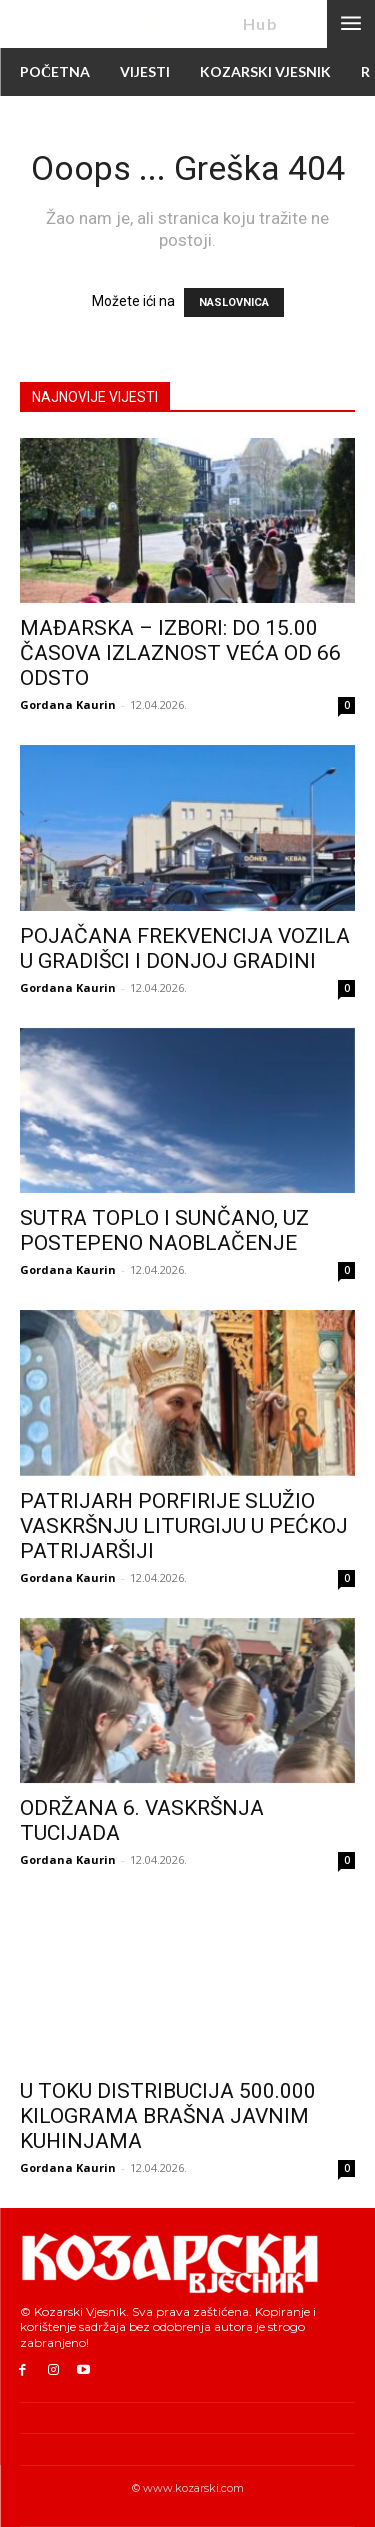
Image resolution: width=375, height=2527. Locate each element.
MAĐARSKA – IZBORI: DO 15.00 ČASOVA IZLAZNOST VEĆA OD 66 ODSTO (180, 653)
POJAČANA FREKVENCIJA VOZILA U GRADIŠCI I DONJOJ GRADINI (185, 948)
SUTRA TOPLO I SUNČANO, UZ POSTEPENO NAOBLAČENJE (164, 1230)
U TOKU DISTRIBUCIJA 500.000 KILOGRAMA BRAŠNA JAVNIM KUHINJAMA (168, 2116)
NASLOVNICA (234, 302)
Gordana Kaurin (68, 704)
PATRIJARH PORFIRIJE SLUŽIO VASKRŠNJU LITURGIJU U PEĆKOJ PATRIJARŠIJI (184, 1526)
